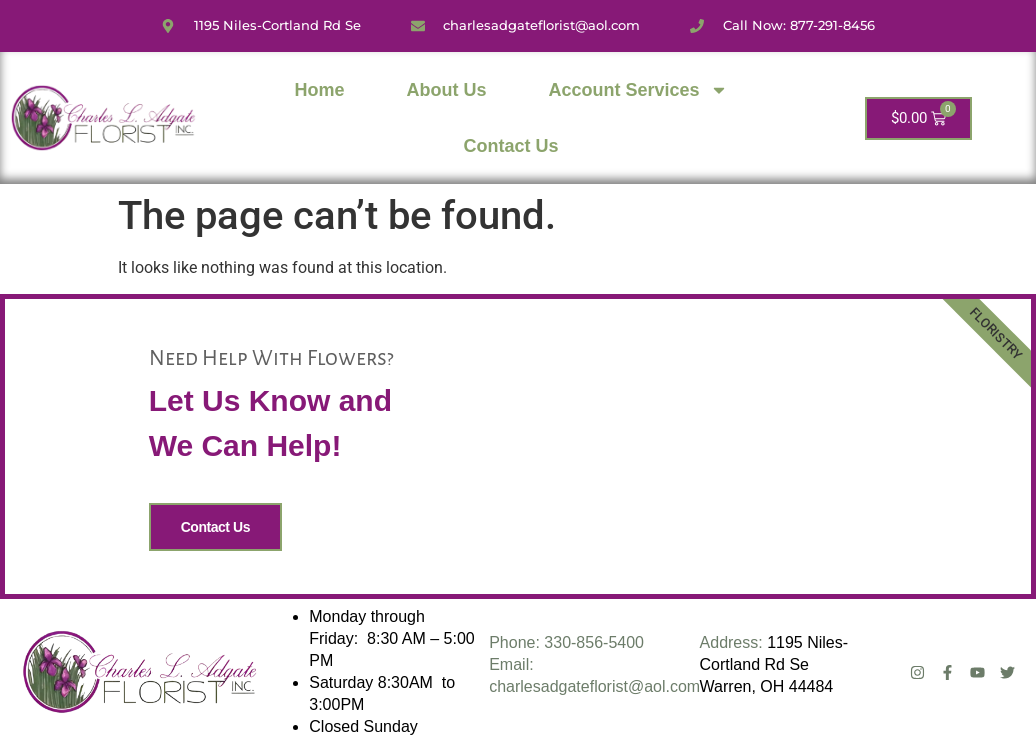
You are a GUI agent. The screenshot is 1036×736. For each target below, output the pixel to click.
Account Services (638, 90)
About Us (447, 90)
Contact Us (511, 146)
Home (320, 90)
